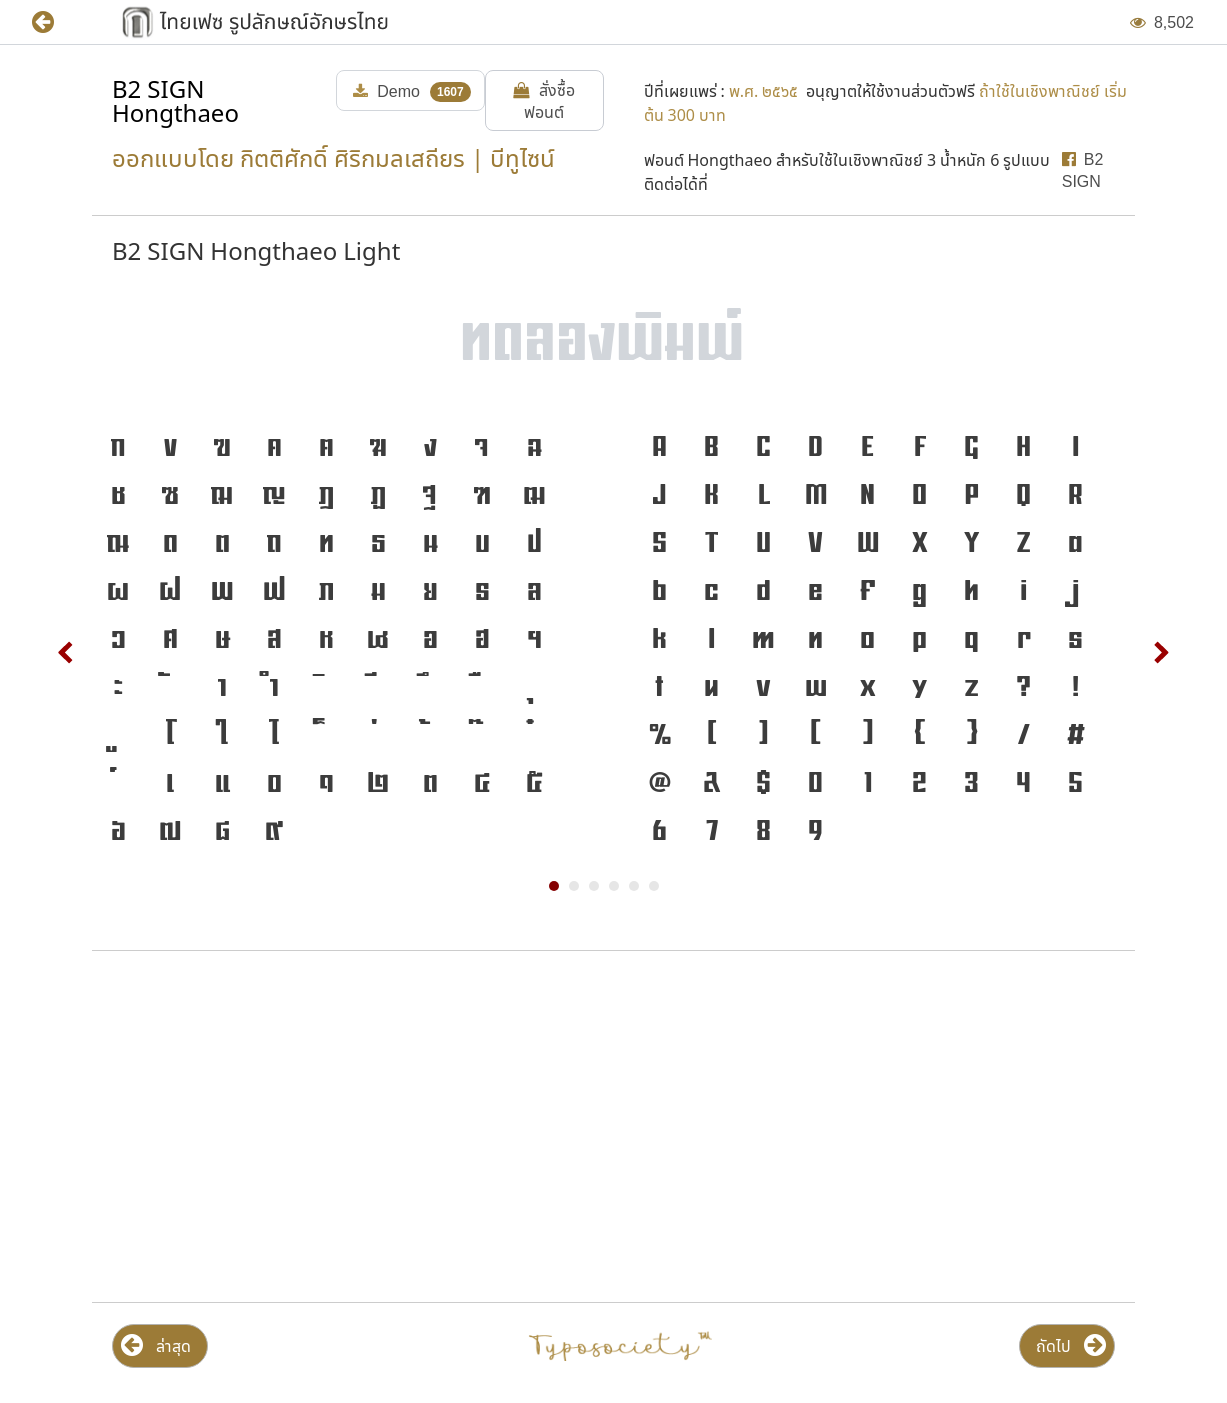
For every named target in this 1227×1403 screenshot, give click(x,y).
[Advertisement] (348, 1127)
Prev (66, 653)
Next (1161, 653)
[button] (57, 22)
